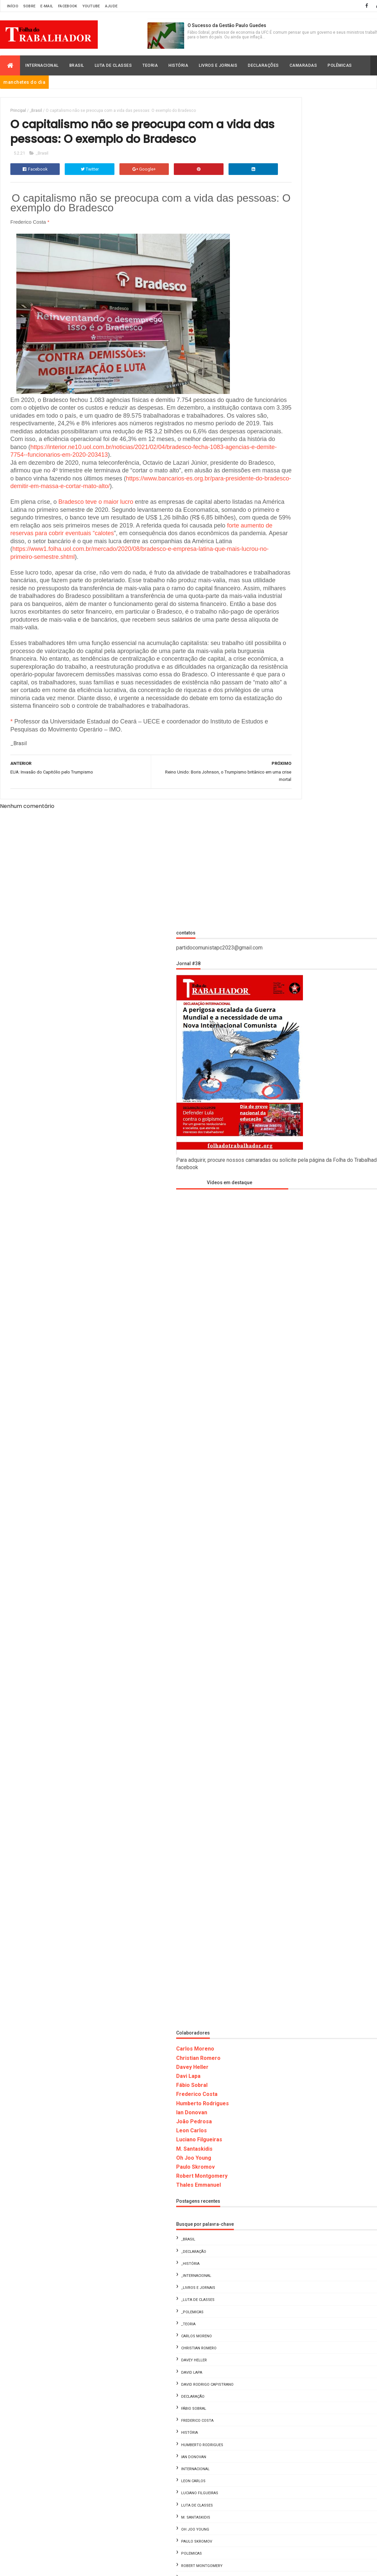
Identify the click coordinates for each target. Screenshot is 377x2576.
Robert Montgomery (295, 1345)
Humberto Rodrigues (295, 1272)
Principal (18, 110)
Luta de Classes (113, 65)
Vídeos (280, 1771)
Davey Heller (285, 1236)
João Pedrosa (287, 1291)
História (178, 65)
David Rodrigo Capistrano (300, 1554)
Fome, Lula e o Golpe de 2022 (341, 2330)
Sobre (29, 6)
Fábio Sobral (285, 1254)
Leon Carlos (284, 1300)
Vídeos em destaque (299, 352)
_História (283, 1433)
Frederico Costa (290, 1263)
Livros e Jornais (218, 65)
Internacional (42, 65)
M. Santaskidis (287, 1318)
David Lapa (284, 1541)
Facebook (67, 6)
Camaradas (303, 65)
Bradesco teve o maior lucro (95, 542)
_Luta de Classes (291, 1469)
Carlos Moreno (288, 1218)
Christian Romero (291, 1227)
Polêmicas (340, 65)
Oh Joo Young (286, 1327)
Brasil (76, 65)
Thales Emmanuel (291, 1354)
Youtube (91, 6)
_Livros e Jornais (291, 1457)
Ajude (111, 6)
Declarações (263, 65)
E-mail (46, 6)
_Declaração (286, 1421)
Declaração (286, 1566)
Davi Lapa (281, 1245)
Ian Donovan (284, 1282)
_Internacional (289, 1445)
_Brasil (36, 110)
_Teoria (281, 1493)
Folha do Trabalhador (95, 2428)
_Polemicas (285, 1481)
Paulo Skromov (288, 1336)
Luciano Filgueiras (292, 1309)
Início (12, 6)
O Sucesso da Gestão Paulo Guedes (226, 25)
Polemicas (284, 1723)
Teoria (150, 65)
